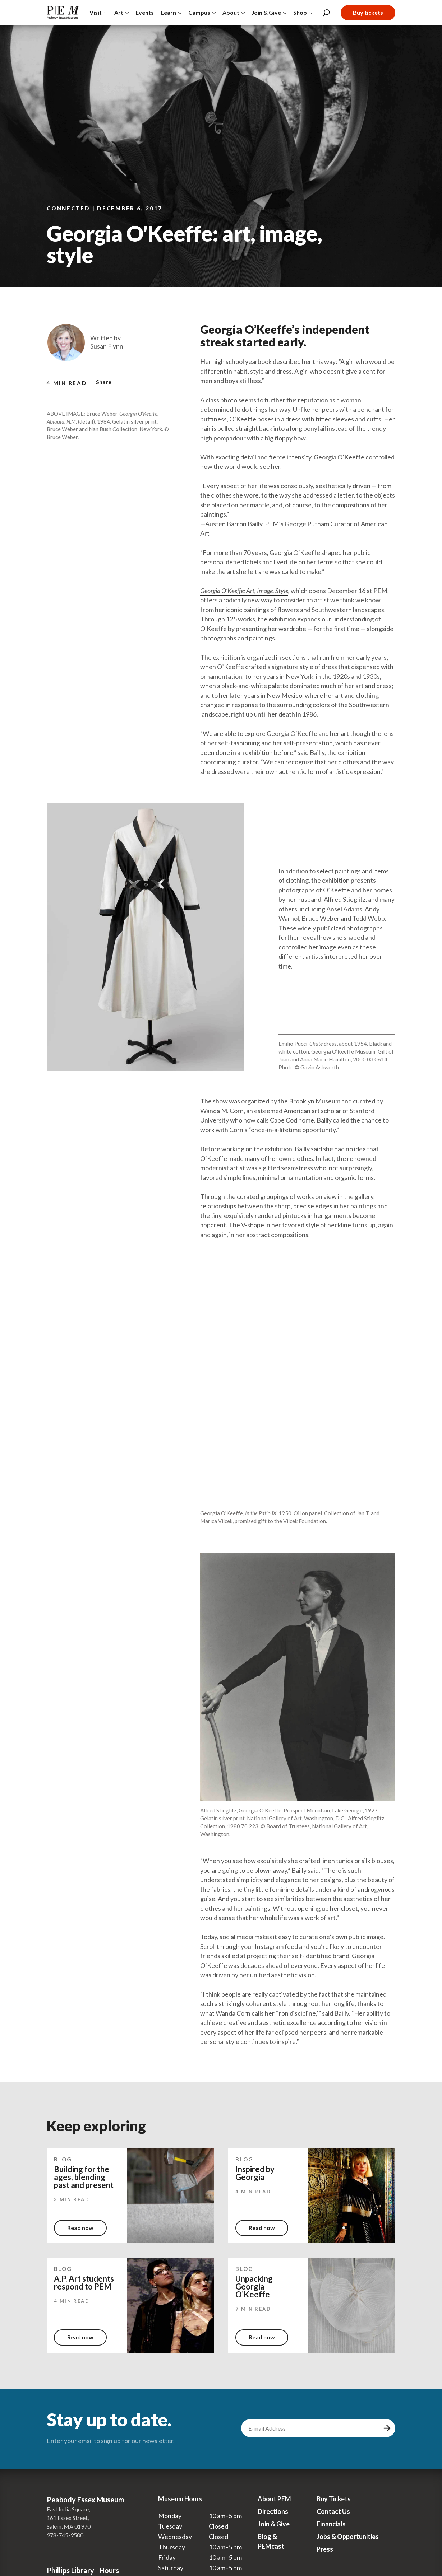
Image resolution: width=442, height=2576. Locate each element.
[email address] (311, 2428)
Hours (109, 2570)
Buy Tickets (334, 2499)
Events (144, 12)
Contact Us (333, 2511)
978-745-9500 (65, 2534)
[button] (103, 383)
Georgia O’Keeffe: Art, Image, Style (244, 590)
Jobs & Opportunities (348, 2536)
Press (325, 2549)
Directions (273, 2511)
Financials (331, 2524)
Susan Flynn (106, 346)
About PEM (274, 2499)
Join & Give (274, 2524)
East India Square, (68, 2509)
